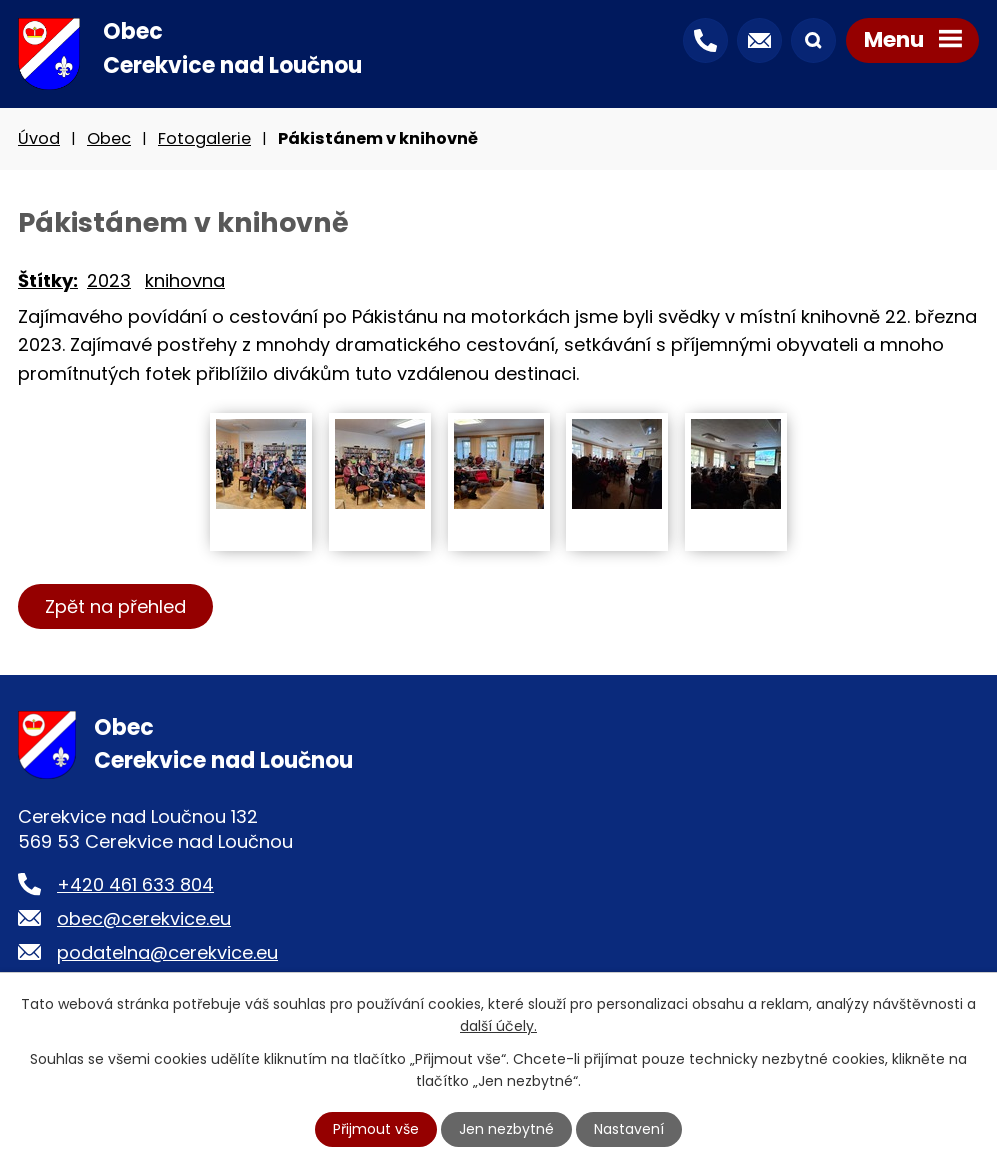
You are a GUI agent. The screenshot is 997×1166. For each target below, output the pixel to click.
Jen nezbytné (506, 1129)
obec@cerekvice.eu (144, 918)
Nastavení (629, 1129)
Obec (109, 138)
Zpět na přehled (115, 606)
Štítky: (48, 280)
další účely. (498, 1026)
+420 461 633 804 (135, 884)
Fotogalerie (204, 138)
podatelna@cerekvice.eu (167, 952)
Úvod (39, 138)
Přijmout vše (376, 1129)
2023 (109, 280)
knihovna (185, 280)
